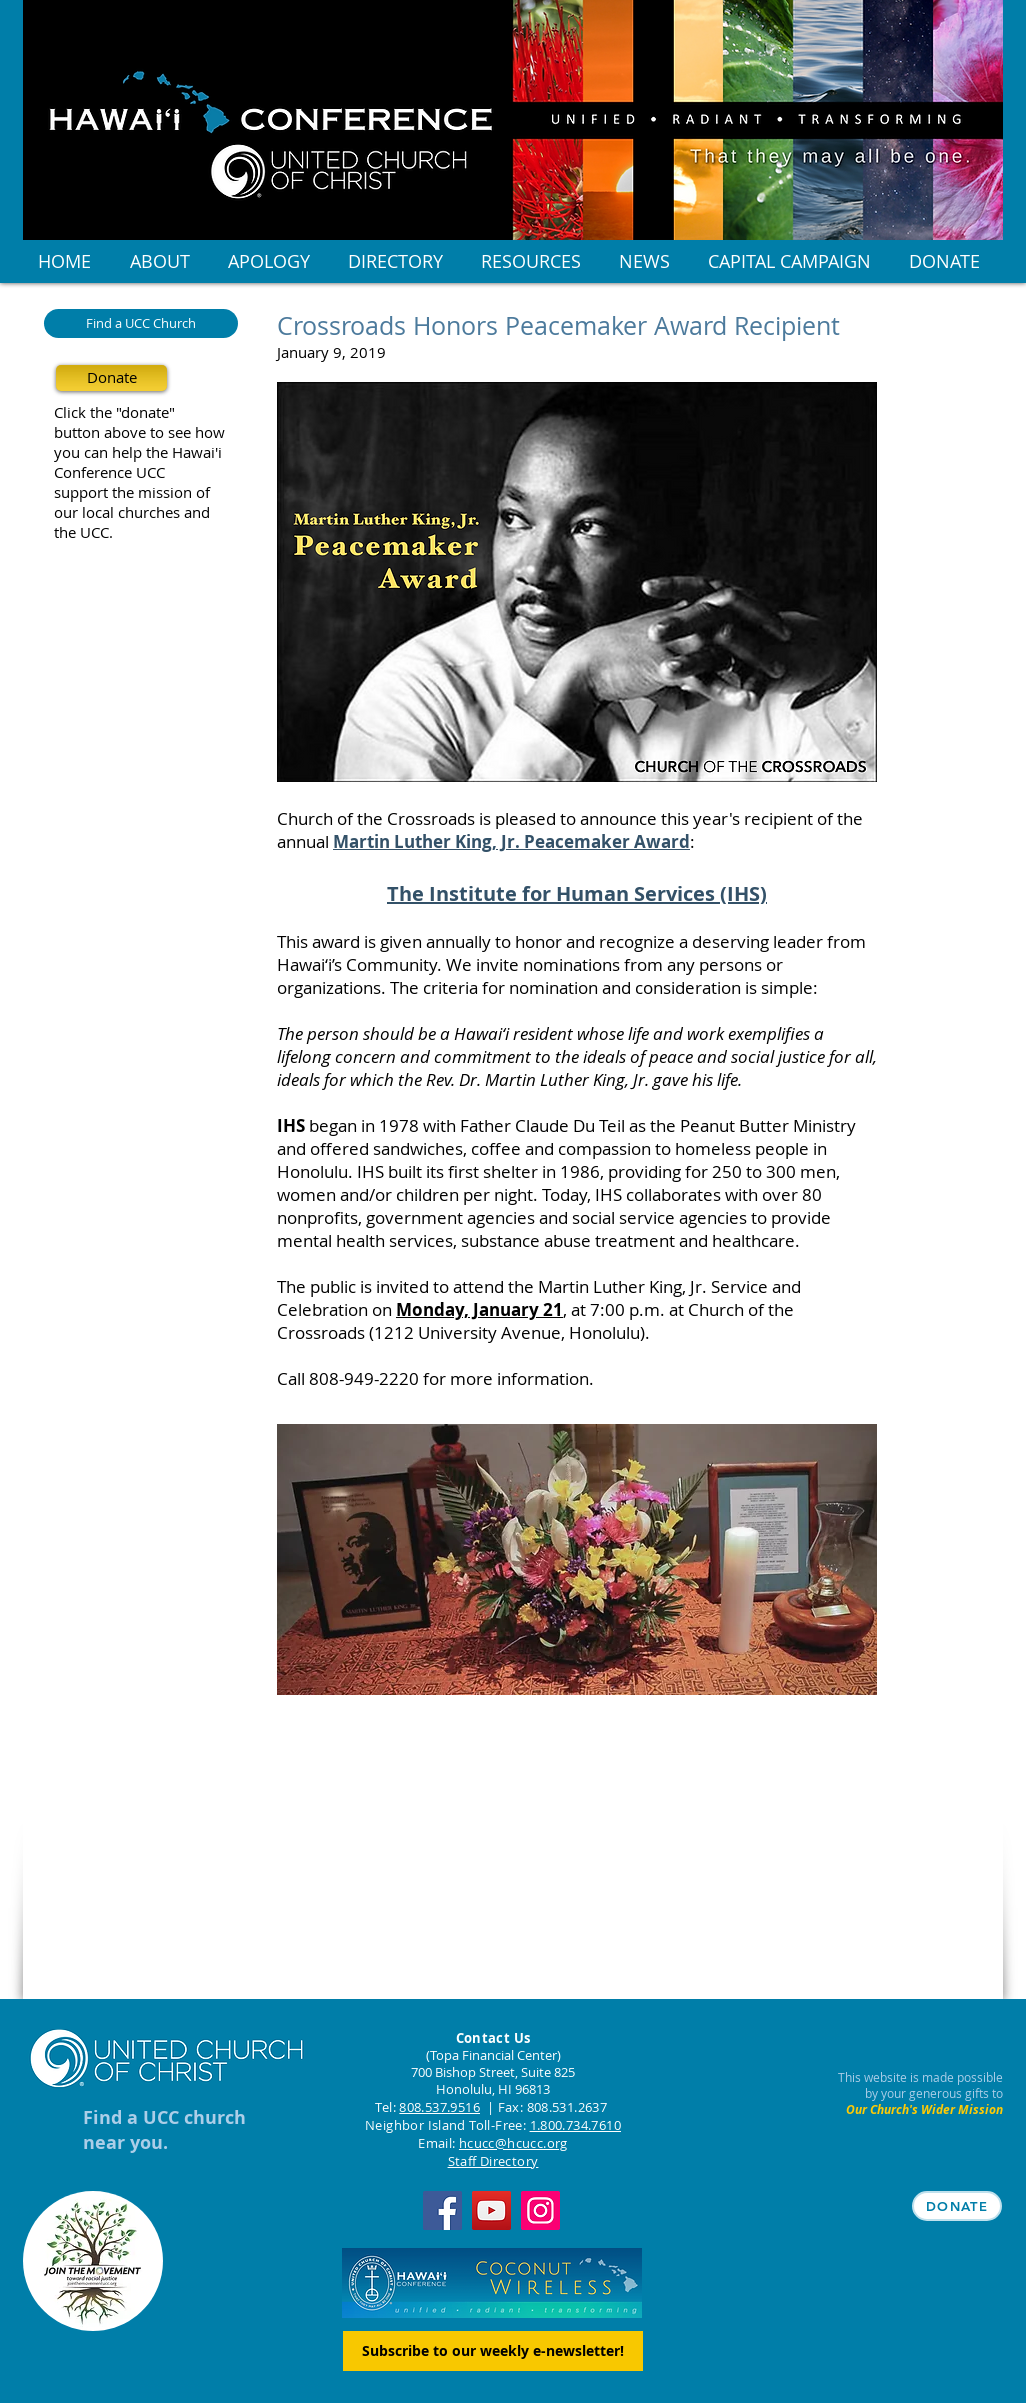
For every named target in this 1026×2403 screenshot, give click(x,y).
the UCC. (83, 532)
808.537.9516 (439, 2107)
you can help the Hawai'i (138, 452)
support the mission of (132, 492)
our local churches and (132, 512)
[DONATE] (957, 2206)
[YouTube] (491, 2210)
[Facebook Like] (170, 1979)
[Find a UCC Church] (141, 323)
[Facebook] (442, 2210)
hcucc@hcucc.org (513, 2143)
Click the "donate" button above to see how (139, 422)
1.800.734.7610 (575, 2125)
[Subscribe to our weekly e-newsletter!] (493, 2351)
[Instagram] (540, 2210)
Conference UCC (109, 472)
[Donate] (111, 378)
